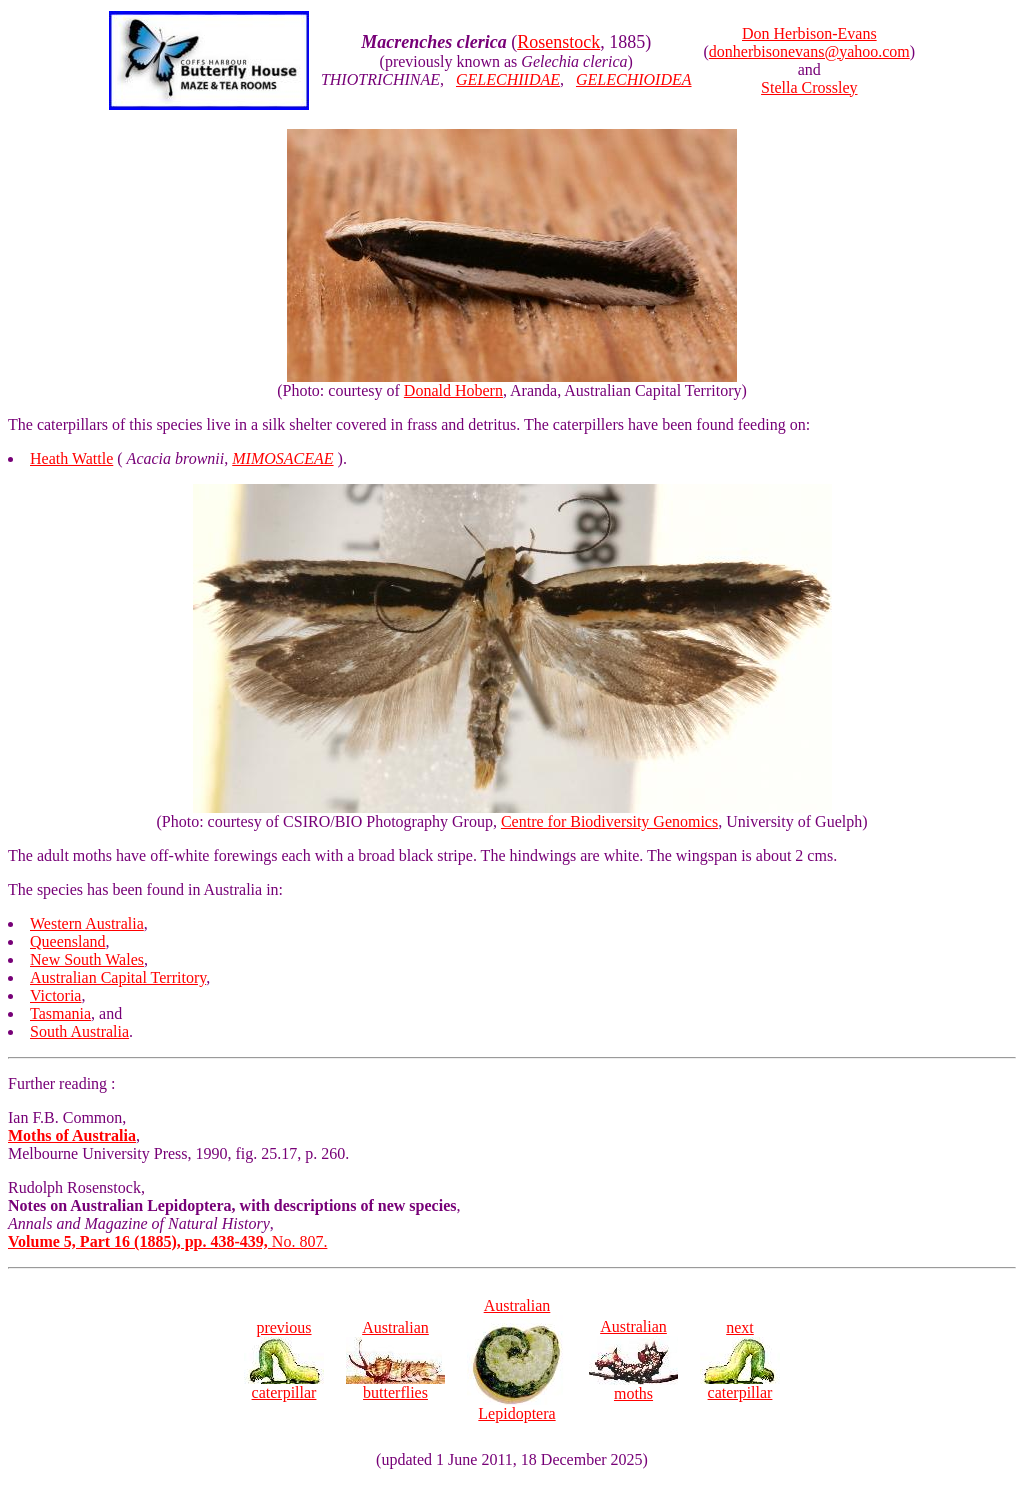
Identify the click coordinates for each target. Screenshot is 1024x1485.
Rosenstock (558, 42)
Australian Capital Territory (118, 977)
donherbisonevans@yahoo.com (809, 51)
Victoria (55, 995)
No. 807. (167, 1241)
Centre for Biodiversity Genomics (609, 821)
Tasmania (60, 1013)
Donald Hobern (453, 390)
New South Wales (87, 959)
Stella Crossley (809, 87)
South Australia (79, 1031)
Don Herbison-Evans (809, 33)
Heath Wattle (71, 458)
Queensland (68, 941)
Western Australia (87, 923)
